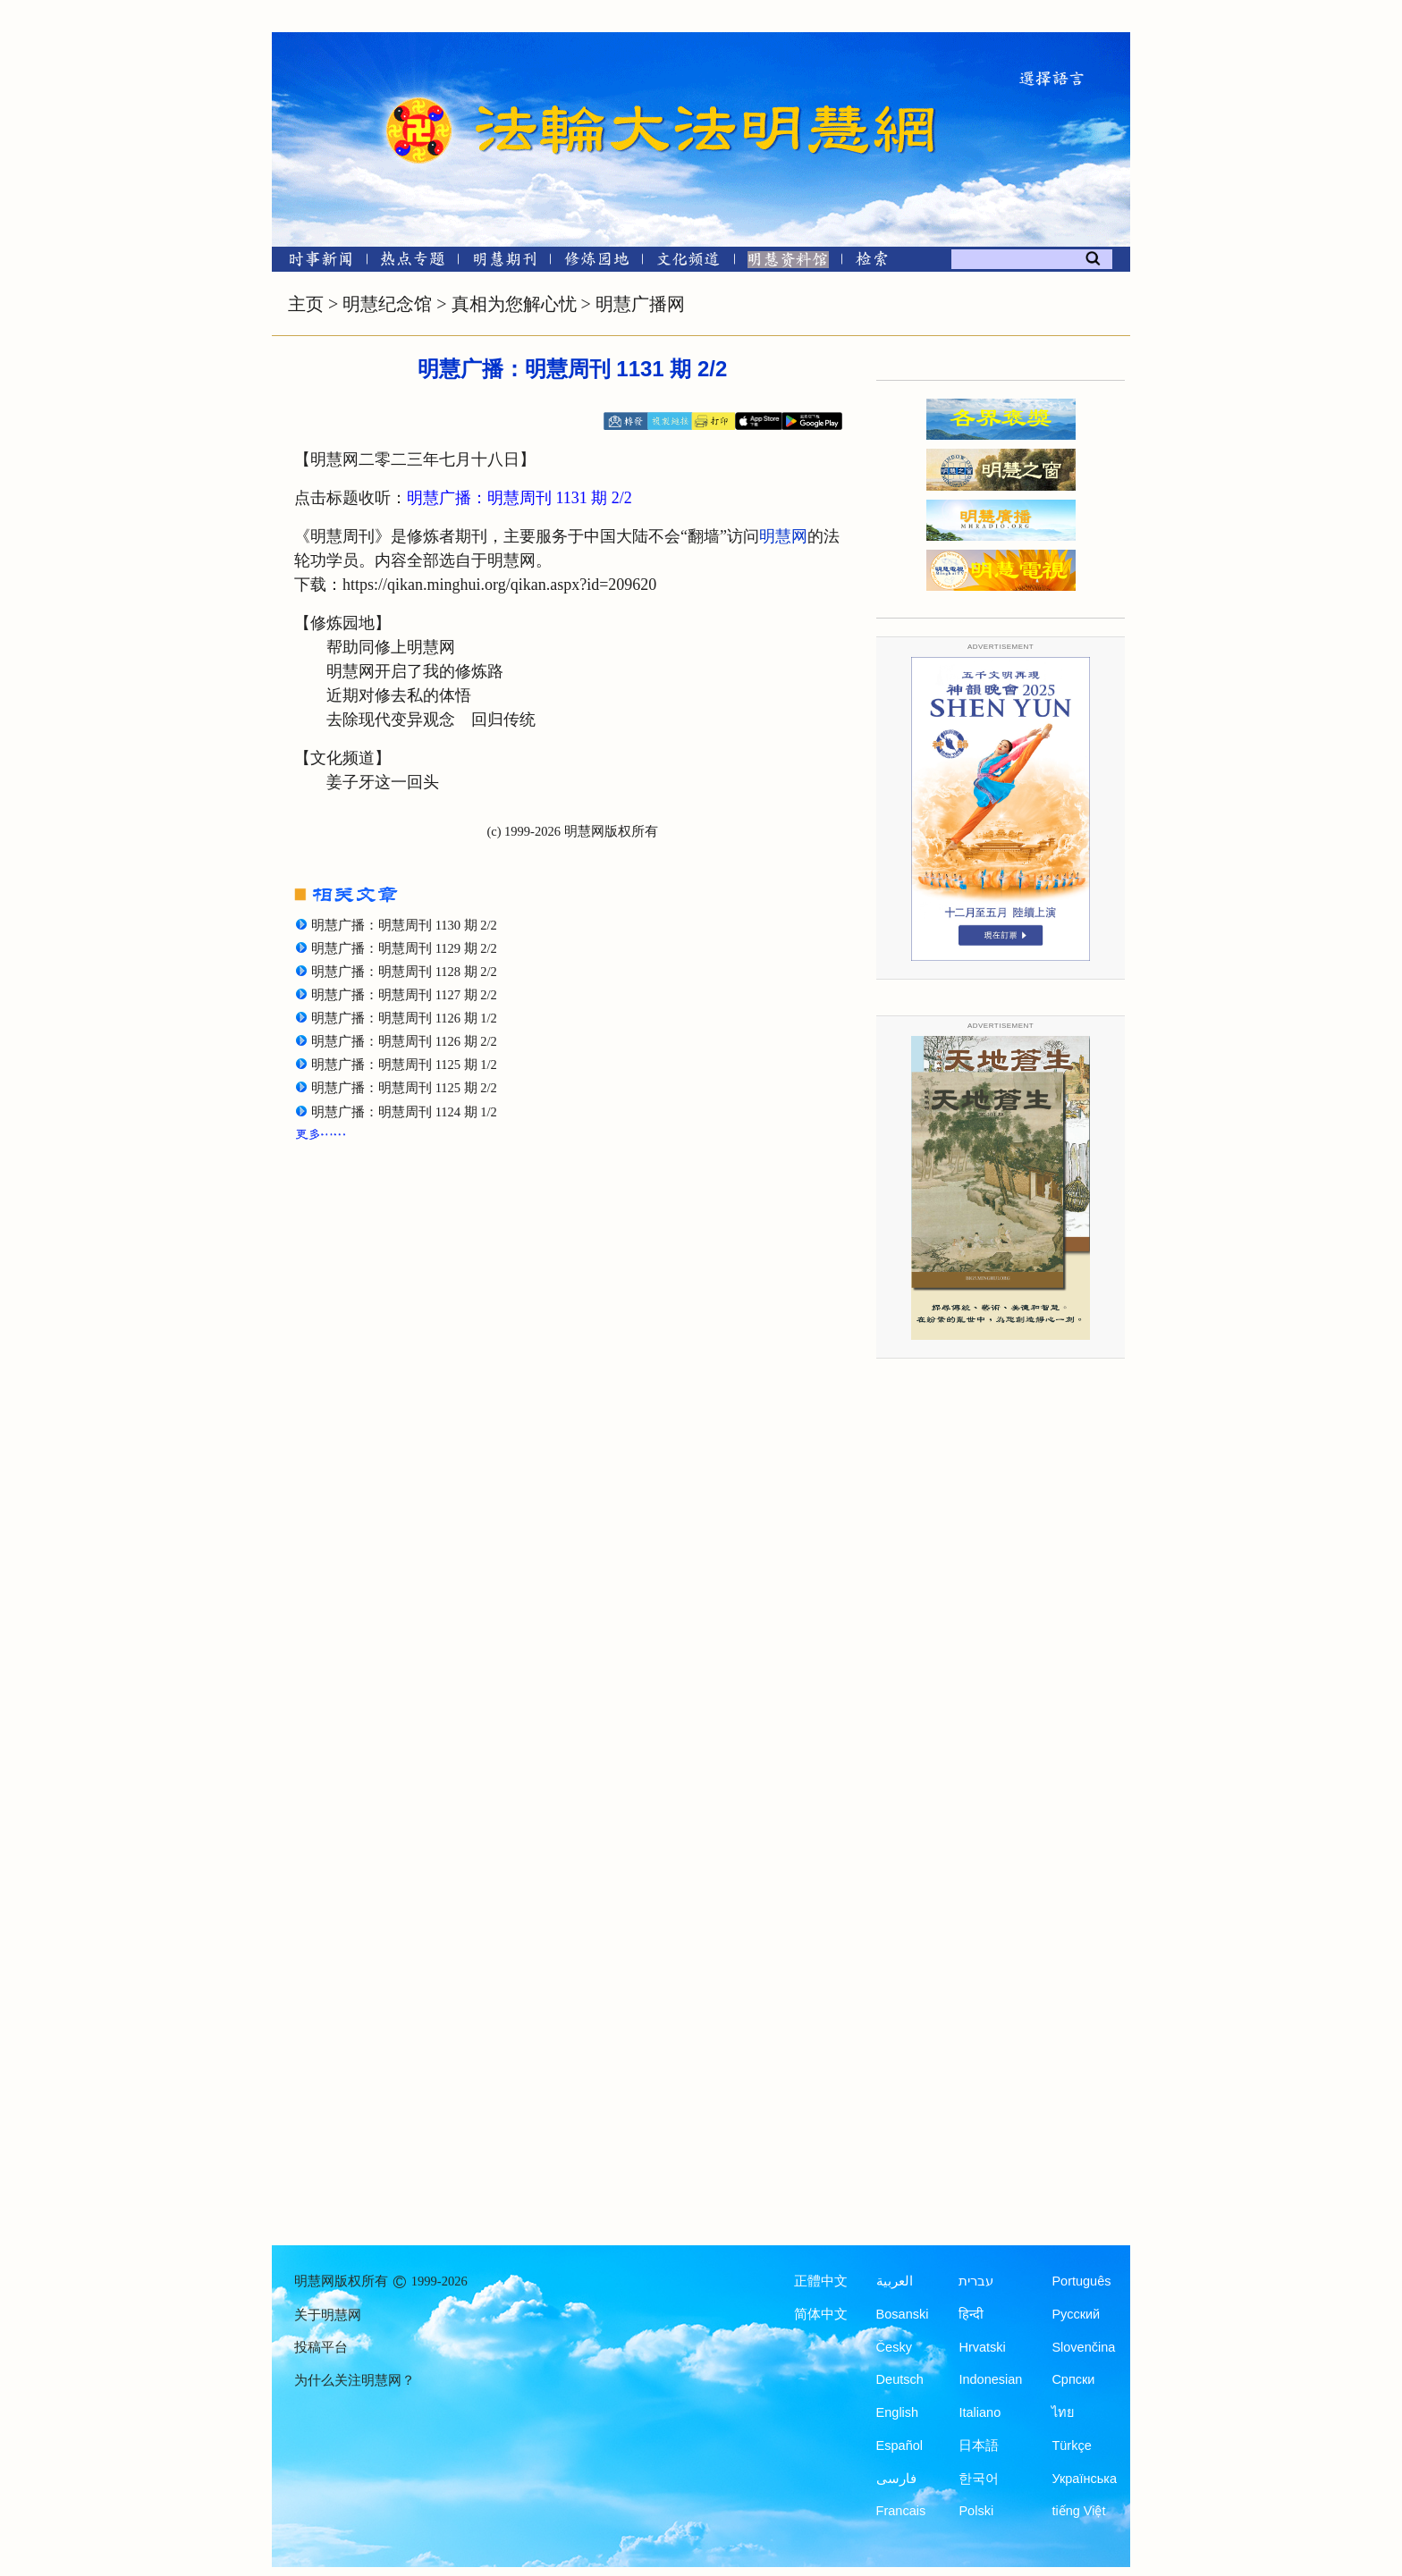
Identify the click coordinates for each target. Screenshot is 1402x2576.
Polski (976, 2511)
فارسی (896, 2478)
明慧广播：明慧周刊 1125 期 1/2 (404, 1064)
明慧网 (783, 536)
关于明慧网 (327, 2315)
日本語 (979, 2445)
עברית (976, 2281)
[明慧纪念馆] (787, 262)
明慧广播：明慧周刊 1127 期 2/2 (404, 995)
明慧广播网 (640, 304)
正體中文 (821, 2281)
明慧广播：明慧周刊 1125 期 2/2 (404, 1088)
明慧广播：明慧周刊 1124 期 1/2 (404, 1112)
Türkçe (1071, 2445)
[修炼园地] (596, 262)
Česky (894, 2347)
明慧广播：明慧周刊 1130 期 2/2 (404, 925)
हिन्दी (971, 2314)
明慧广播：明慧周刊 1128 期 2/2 (404, 971)
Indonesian (990, 2379)
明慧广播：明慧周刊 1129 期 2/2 (404, 948)
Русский (1076, 2314)
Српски (1073, 2379)
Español (899, 2445)
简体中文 (821, 2314)
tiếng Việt (1078, 2511)
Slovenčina (1083, 2347)
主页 (306, 304)
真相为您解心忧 (514, 304)
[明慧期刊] (504, 262)
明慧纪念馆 (387, 304)
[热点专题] (412, 262)
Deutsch (900, 2379)
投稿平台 (321, 2347)
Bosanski (902, 2314)
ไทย (1063, 2412)
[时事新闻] (314, 262)
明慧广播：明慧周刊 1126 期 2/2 (404, 1041)
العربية (894, 2281)
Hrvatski (982, 2347)
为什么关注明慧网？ (354, 2380)
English (897, 2412)
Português (1081, 2281)
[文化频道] (688, 262)
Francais (901, 2511)
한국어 (979, 2478)
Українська (1084, 2478)
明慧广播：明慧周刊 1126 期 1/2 (404, 1018)
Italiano (980, 2412)
